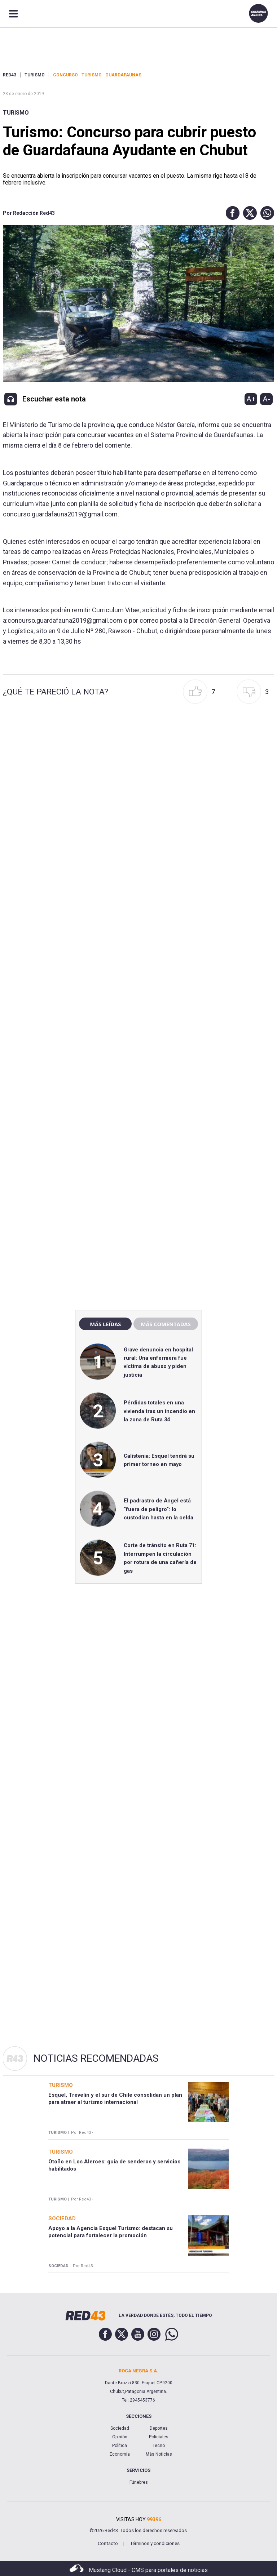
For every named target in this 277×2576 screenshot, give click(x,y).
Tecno (159, 2445)
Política (119, 2445)
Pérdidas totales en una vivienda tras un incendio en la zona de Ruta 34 (159, 1411)
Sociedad (119, 2428)
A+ (251, 399)
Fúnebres (138, 2482)
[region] (138, 1150)
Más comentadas (165, 1324)
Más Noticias (159, 2454)
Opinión (119, 2436)
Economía (120, 2454)
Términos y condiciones (155, 2543)
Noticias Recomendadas (96, 2058)
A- (266, 399)
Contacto (108, 2543)
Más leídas (105, 1324)
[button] (230, 213)
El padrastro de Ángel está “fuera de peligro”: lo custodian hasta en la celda (158, 1509)
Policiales (158, 2436)
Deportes (159, 2428)
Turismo (16, 112)
